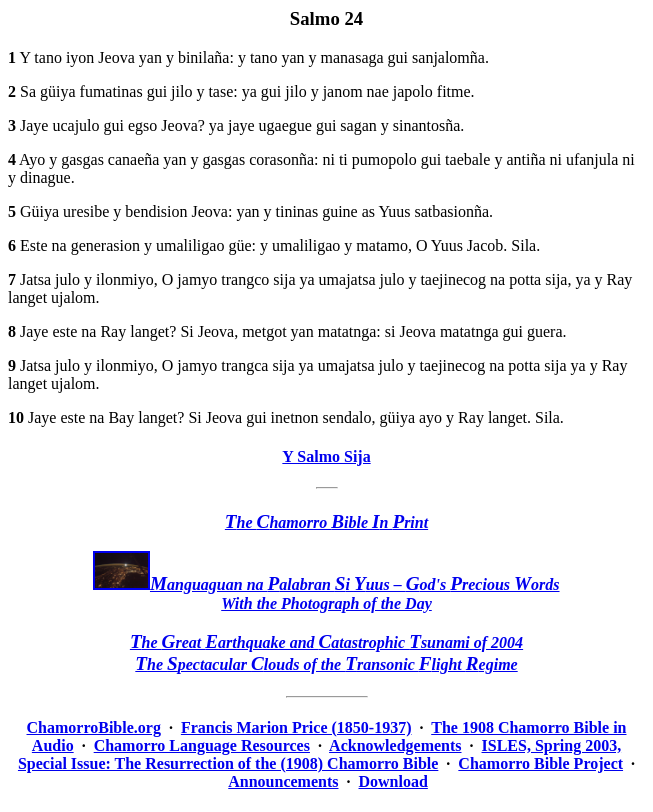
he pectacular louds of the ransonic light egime (326, 664)
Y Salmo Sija (326, 456)
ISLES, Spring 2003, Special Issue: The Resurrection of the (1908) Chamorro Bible (319, 754)
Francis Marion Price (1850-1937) (296, 727)
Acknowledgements (395, 745)
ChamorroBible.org (94, 727)
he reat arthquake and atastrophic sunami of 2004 (326, 642)
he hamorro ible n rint (326, 522)
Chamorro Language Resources (202, 745)
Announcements (283, 781)
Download (393, 781)
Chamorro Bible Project (540, 763)
